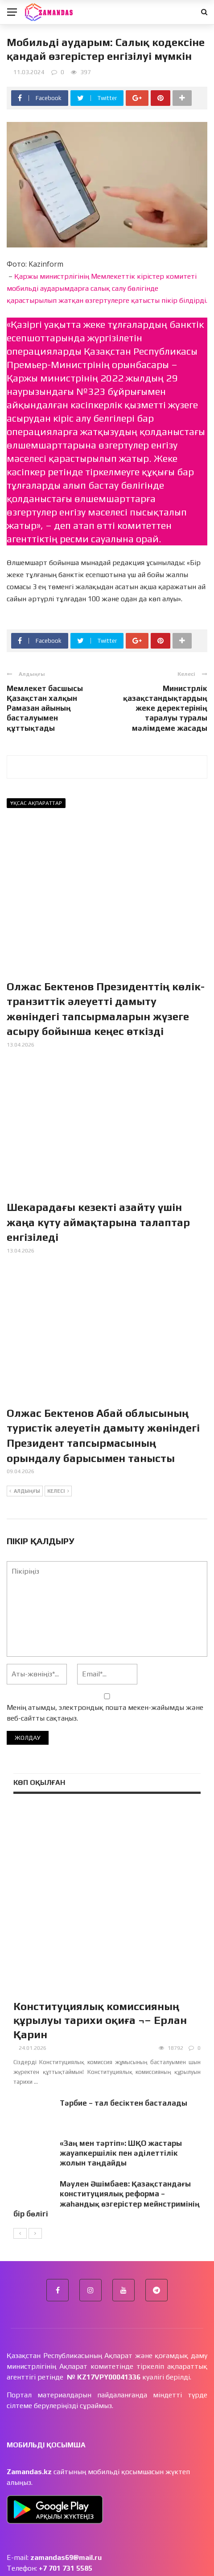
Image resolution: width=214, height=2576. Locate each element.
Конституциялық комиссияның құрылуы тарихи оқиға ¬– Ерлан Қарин (100, 1957)
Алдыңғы (24, 1491)
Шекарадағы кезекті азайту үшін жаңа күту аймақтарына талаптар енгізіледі (98, 1222)
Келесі (58, 1491)
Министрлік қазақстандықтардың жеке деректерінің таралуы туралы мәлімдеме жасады (165, 708)
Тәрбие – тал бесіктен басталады (123, 2040)
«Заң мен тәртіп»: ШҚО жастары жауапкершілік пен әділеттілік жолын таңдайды (121, 2090)
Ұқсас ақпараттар (36, 803)
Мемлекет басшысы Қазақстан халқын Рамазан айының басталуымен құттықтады (45, 708)
